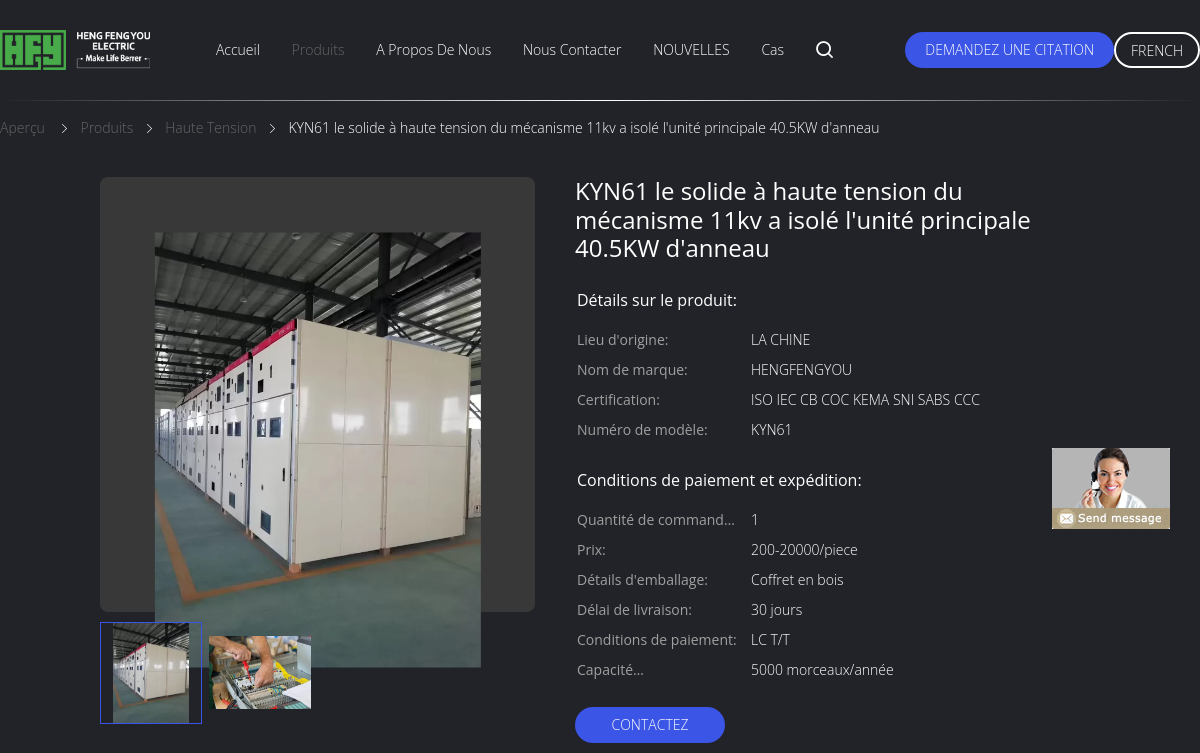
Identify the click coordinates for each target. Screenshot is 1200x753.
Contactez (649, 724)
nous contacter (572, 49)
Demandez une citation (1009, 49)
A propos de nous (433, 49)
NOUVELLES (691, 49)
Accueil (238, 49)
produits (318, 49)
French (1157, 50)
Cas (772, 49)
